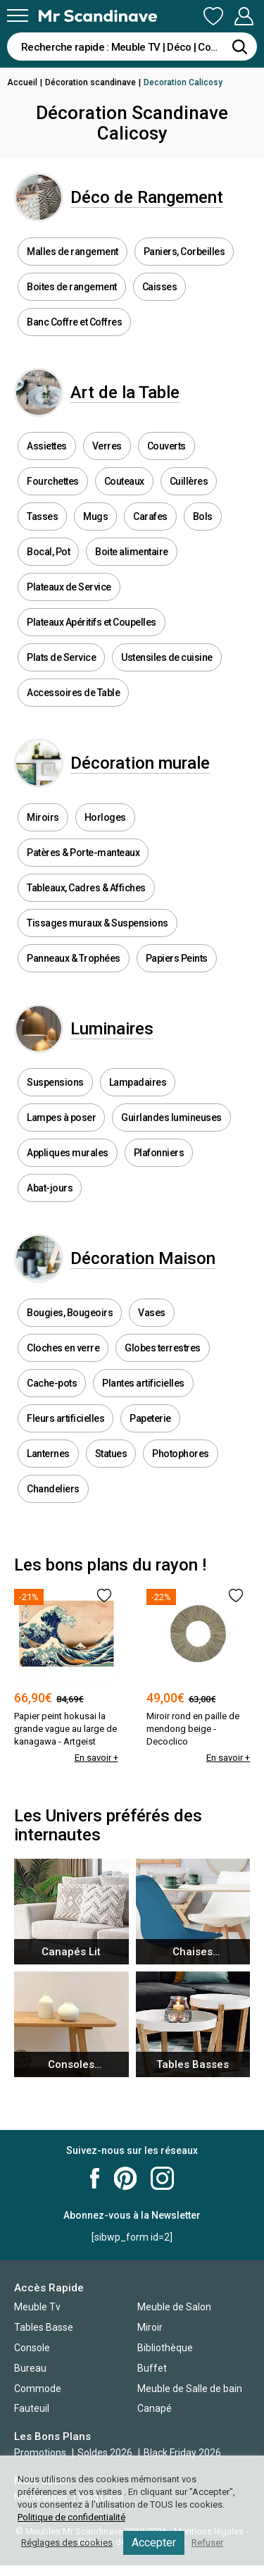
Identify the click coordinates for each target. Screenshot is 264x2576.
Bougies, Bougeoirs (70, 1312)
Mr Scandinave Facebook (95, 2178)
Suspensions (55, 1082)
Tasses (42, 516)
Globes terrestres (163, 1348)
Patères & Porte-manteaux (83, 852)
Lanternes (48, 1453)
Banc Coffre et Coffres (74, 322)
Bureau (30, 2368)
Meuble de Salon (174, 2306)
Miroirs (43, 817)
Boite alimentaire (131, 551)
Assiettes (47, 446)
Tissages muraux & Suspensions (97, 923)
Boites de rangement (72, 286)
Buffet (152, 2368)
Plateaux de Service (69, 587)
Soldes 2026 (105, 2452)
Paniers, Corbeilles (184, 251)
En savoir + (96, 1757)
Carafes (150, 516)
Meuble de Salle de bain (189, 2388)
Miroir (150, 2327)
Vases (151, 1312)
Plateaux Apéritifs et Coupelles (91, 622)
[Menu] (17, 15)
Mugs (95, 516)
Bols (203, 516)
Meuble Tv (37, 2306)
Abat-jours (50, 1188)
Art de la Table (125, 392)
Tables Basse (43, 2327)
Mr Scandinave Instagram (162, 2178)
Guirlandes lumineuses (171, 1117)
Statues (111, 1453)
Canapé (154, 2408)
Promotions (40, 2452)
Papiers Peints (177, 958)
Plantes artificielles (143, 1383)
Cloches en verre (63, 1348)
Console (32, 2347)
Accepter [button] (154, 2542)
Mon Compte (243, 16)
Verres (107, 446)
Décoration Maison (142, 1258)
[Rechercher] (239, 46)
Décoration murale (140, 763)
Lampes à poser (61, 1117)
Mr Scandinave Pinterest (125, 2178)
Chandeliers (53, 1488)
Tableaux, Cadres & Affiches (86, 887)
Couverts (166, 446)
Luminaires (111, 1029)
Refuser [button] (207, 2542)
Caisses (159, 286)
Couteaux (124, 481)
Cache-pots (52, 1383)
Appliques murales (67, 1152)
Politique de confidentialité (71, 2517)
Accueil (22, 82)
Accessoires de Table (73, 692)
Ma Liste (213, 16)
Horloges (105, 817)
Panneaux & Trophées (73, 958)
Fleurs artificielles (65, 1418)
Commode (37, 2388)
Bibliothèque (165, 2347)
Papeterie (150, 1418)
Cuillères (189, 481)
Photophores (180, 1453)
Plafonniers (159, 1152)
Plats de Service (61, 657)
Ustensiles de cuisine (167, 657)
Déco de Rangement (146, 197)
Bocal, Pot (48, 551)
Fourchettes (53, 481)
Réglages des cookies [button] (67, 2542)
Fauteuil (31, 2408)
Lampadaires (138, 1082)
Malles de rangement (72, 251)
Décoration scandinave (90, 82)
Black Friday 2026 (182, 2452)
